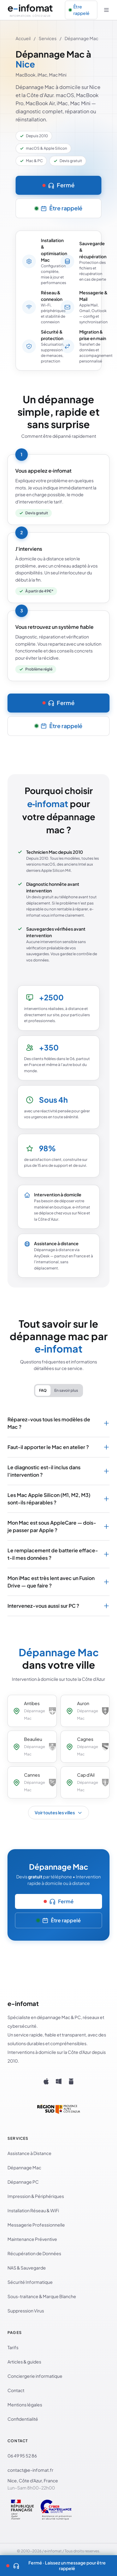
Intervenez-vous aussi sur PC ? (58, 1605)
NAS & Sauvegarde (26, 2267)
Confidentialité (22, 2419)
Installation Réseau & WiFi (33, 2210)
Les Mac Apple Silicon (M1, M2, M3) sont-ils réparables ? (58, 1499)
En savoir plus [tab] (66, 1390)
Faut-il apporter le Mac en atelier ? (58, 1447)
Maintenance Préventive (32, 2239)
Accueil (23, 38)
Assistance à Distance (29, 2153)
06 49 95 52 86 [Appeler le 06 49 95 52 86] (22, 2455)
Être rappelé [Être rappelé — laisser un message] (58, 208)
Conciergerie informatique (34, 2376)
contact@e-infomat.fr (30, 2470)
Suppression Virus (25, 2310)
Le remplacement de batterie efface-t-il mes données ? (58, 1554)
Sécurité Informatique (30, 2282)
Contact (15, 2390)
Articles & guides (24, 2361)
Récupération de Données (34, 2253)
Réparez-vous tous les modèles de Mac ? (58, 1423)
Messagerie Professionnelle (36, 2225)
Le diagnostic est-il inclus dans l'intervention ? (58, 1471)
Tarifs (12, 2347)
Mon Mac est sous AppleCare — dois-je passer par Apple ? (58, 1526)
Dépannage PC (23, 2182)
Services (47, 38)
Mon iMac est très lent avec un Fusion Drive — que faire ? (58, 1582)
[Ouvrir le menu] (106, 10)
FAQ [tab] (43, 1390)
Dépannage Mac (24, 2167)
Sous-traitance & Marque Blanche (41, 2296)
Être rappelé (79, 10)
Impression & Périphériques (35, 2196)
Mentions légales (24, 2404)
